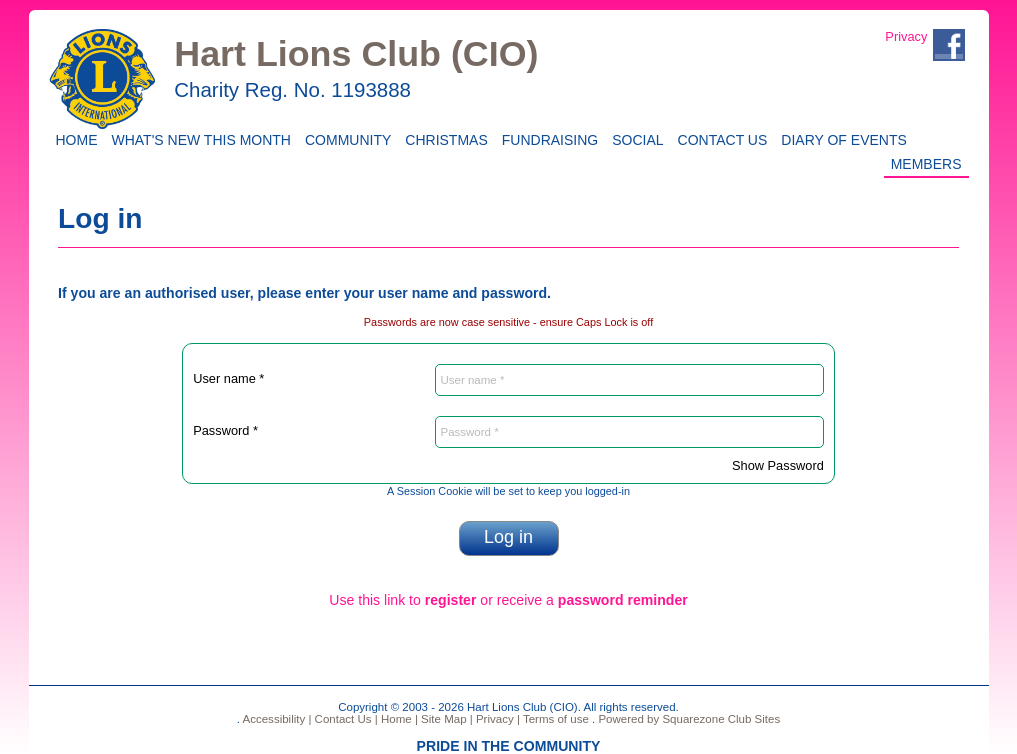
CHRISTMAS (442, 138)
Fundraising (546, 138)
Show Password (778, 465)
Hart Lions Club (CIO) (356, 54)
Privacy (906, 36)
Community (344, 138)
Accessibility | (275, 719)
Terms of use (554, 719)
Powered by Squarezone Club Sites (689, 719)
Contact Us (719, 138)
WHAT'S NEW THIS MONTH (198, 138)
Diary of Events (840, 138)
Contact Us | (344, 719)
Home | (398, 719)
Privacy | (496, 719)
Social (634, 138)
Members (926, 162)
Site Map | (445, 719)
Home (74, 138)
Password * (225, 430)
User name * (228, 378)
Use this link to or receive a (508, 600)
